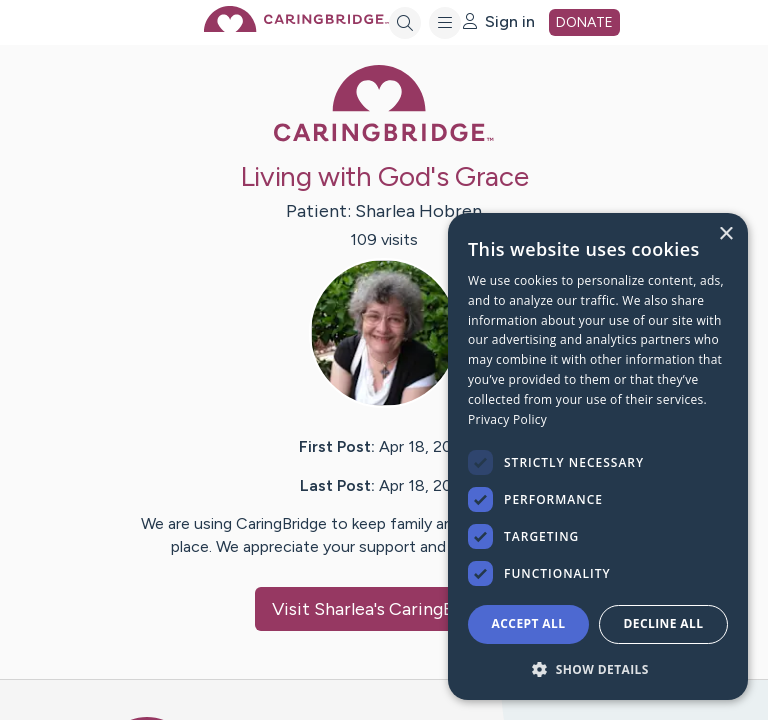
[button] (598, 668)
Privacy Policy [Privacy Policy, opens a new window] (507, 419)
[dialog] (598, 456)
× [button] (725, 234)
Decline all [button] (664, 623)
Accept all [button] (529, 623)
